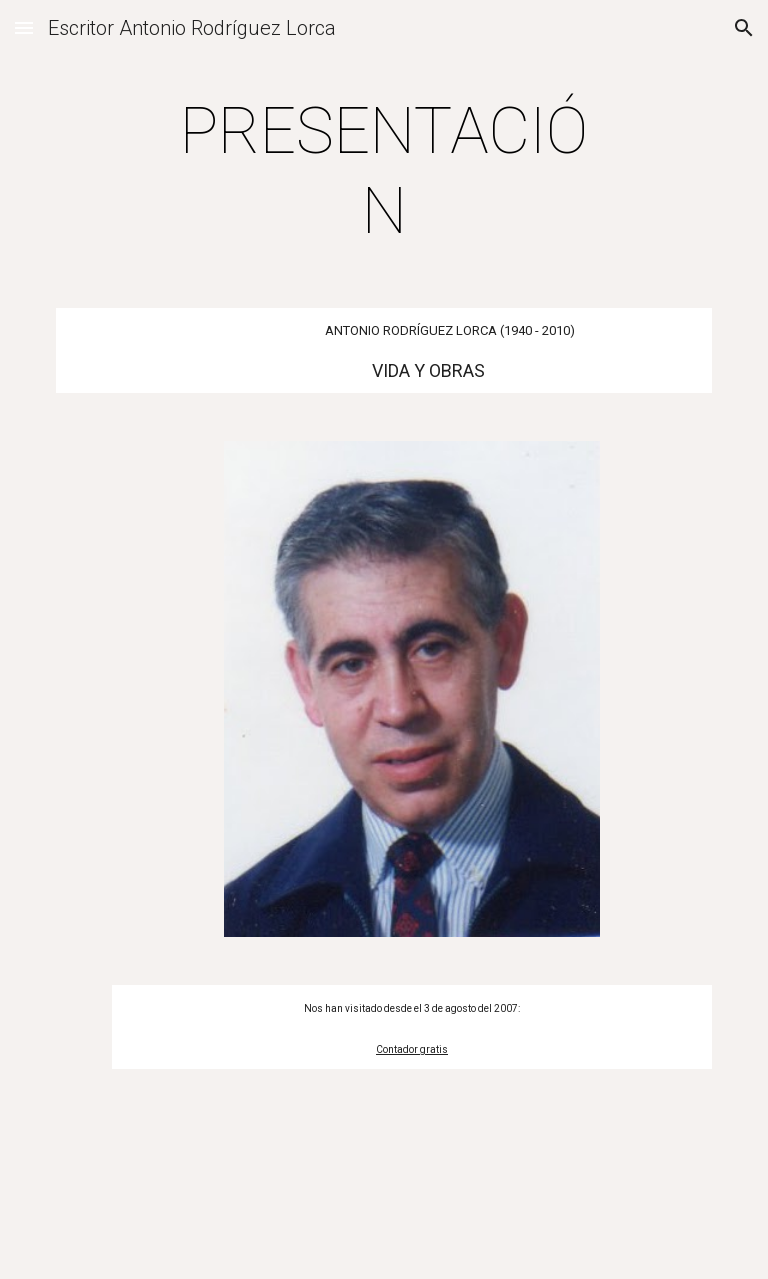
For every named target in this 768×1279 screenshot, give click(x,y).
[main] (383, 172)
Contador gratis (412, 1049)
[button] (24, 27)
